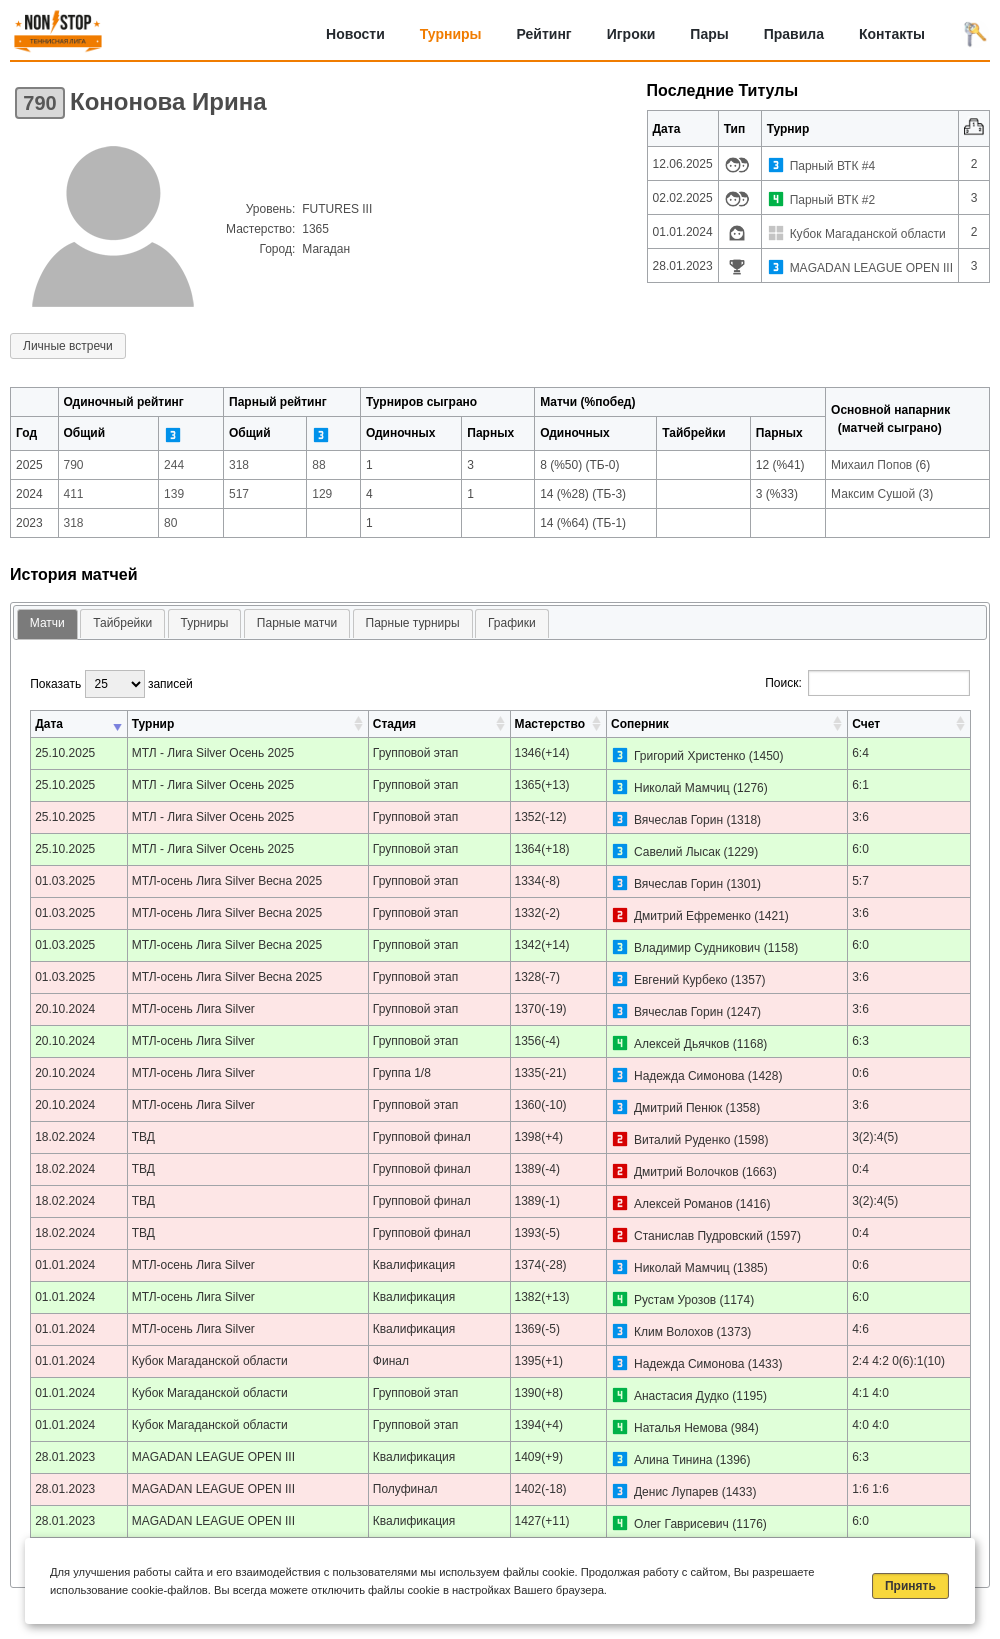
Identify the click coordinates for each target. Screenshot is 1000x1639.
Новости (355, 34)
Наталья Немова (680, 1428)
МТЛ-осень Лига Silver (193, 1009)
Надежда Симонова (689, 1076)
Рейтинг (544, 34)
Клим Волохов (673, 1332)
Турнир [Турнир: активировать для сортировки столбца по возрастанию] (153, 724)
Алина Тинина (673, 1460)
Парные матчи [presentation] (297, 623)
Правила (794, 34)
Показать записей (111, 684)
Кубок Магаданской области (868, 234)
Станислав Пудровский (698, 1236)
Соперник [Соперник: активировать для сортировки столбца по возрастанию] (640, 724)
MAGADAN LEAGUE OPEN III (871, 268)
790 (39, 103)
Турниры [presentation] (205, 623)
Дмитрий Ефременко (692, 916)
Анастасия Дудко (681, 1396)
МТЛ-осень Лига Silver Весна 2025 (227, 881)
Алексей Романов (683, 1204)
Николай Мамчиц (682, 788)
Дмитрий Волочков (686, 1172)
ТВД (143, 1137)
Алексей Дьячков (681, 1044)
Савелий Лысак (677, 852)
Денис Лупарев (676, 1492)
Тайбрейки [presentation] (122, 623)
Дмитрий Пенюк (678, 1108)
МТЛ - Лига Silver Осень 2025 (213, 753)
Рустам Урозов (675, 1300)
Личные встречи (68, 346)
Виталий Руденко (682, 1140)
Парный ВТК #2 (832, 200)
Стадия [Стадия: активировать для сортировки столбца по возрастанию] (394, 724)
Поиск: (867, 683)
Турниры (451, 34)
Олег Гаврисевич (681, 1524)
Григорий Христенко (690, 756)
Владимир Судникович (697, 948)
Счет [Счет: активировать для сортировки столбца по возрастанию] (866, 724)
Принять (910, 1586)
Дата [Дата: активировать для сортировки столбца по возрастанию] (49, 724)
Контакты (892, 34)
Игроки (631, 34)
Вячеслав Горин (678, 820)
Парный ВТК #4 (832, 166)
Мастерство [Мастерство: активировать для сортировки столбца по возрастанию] (550, 724)
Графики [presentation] (512, 623)
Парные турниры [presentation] (413, 623)
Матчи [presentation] (47, 623)
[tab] (47, 624)
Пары (709, 34)
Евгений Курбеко (681, 980)
